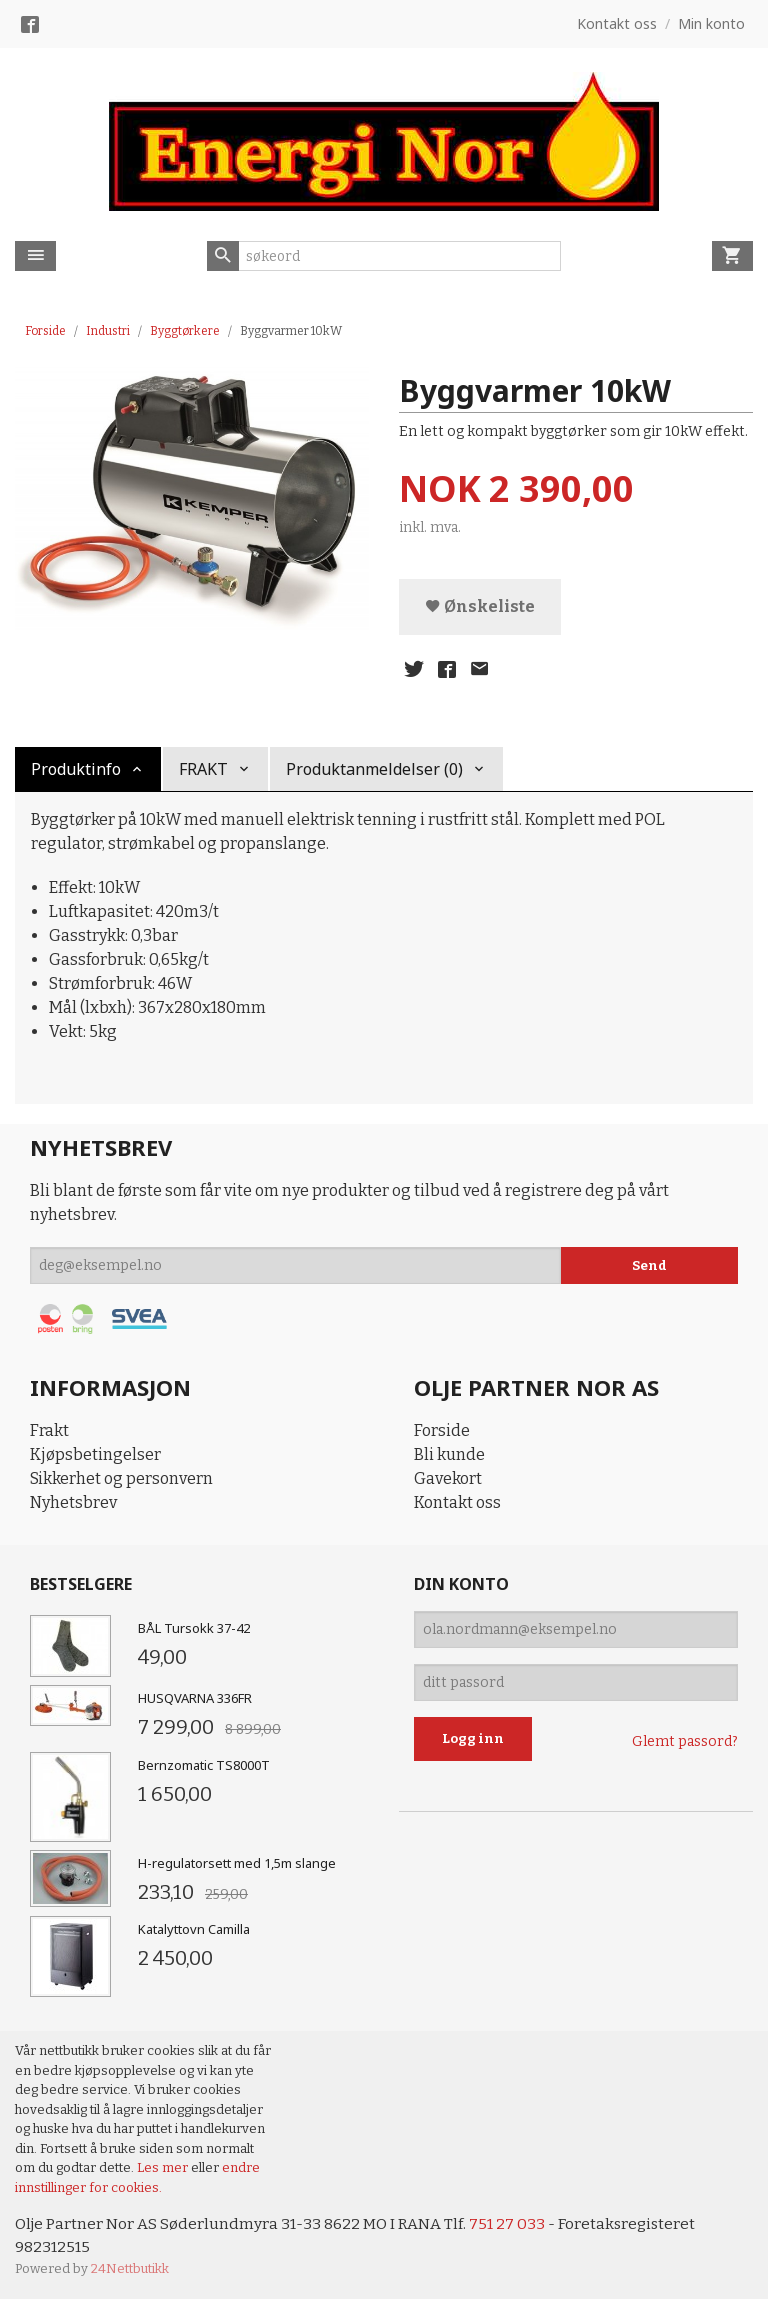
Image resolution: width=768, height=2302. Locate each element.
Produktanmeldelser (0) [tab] (374, 770)
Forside (45, 331)
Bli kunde (449, 1455)
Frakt (49, 1431)
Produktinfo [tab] (76, 770)
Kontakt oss (457, 1503)
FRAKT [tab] (203, 770)
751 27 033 (513, 2225)
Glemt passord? (685, 1742)
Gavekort (448, 1479)
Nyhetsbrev (73, 1503)
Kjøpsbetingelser (95, 1455)
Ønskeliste (480, 607)
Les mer (164, 2168)
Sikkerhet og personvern (121, 1479)
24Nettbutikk (130, 2271)
